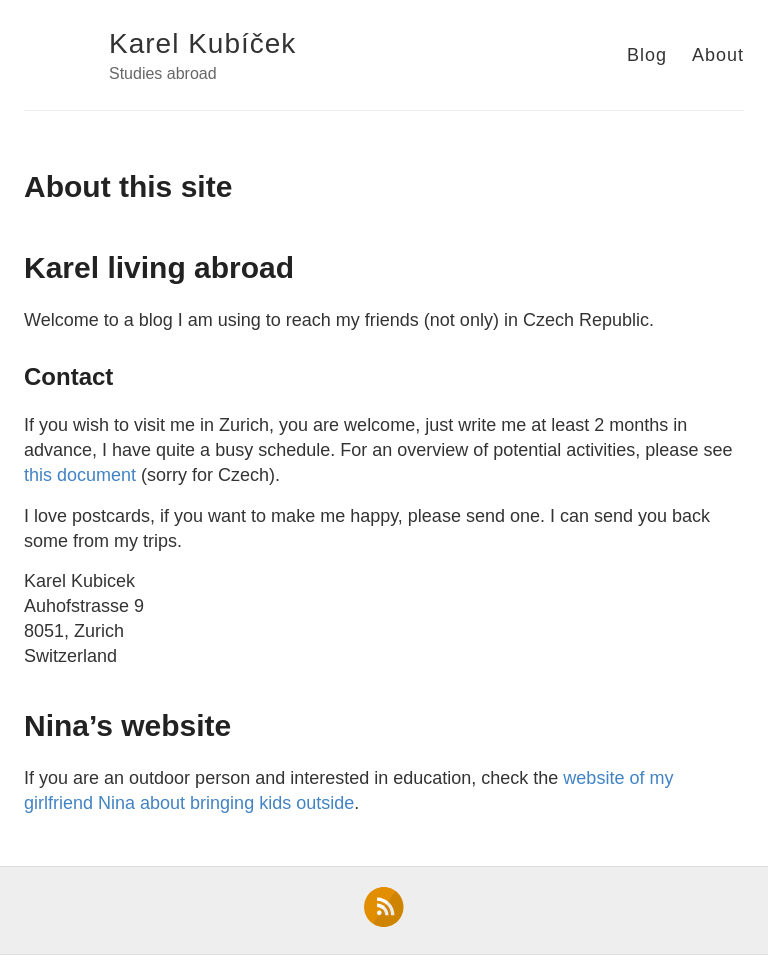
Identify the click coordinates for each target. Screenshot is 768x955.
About (718, 55)
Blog (647, 55)
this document (80, 475)
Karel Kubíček (202, 43)
